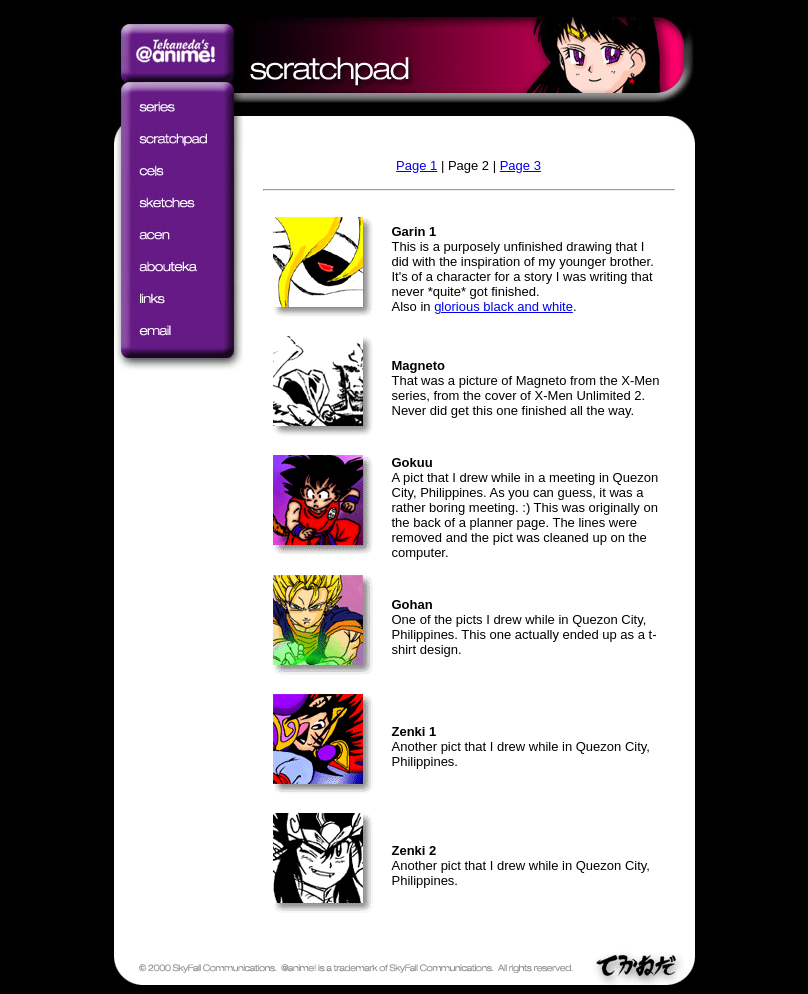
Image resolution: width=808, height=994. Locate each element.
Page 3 (520, 165)
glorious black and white (503, 306)
